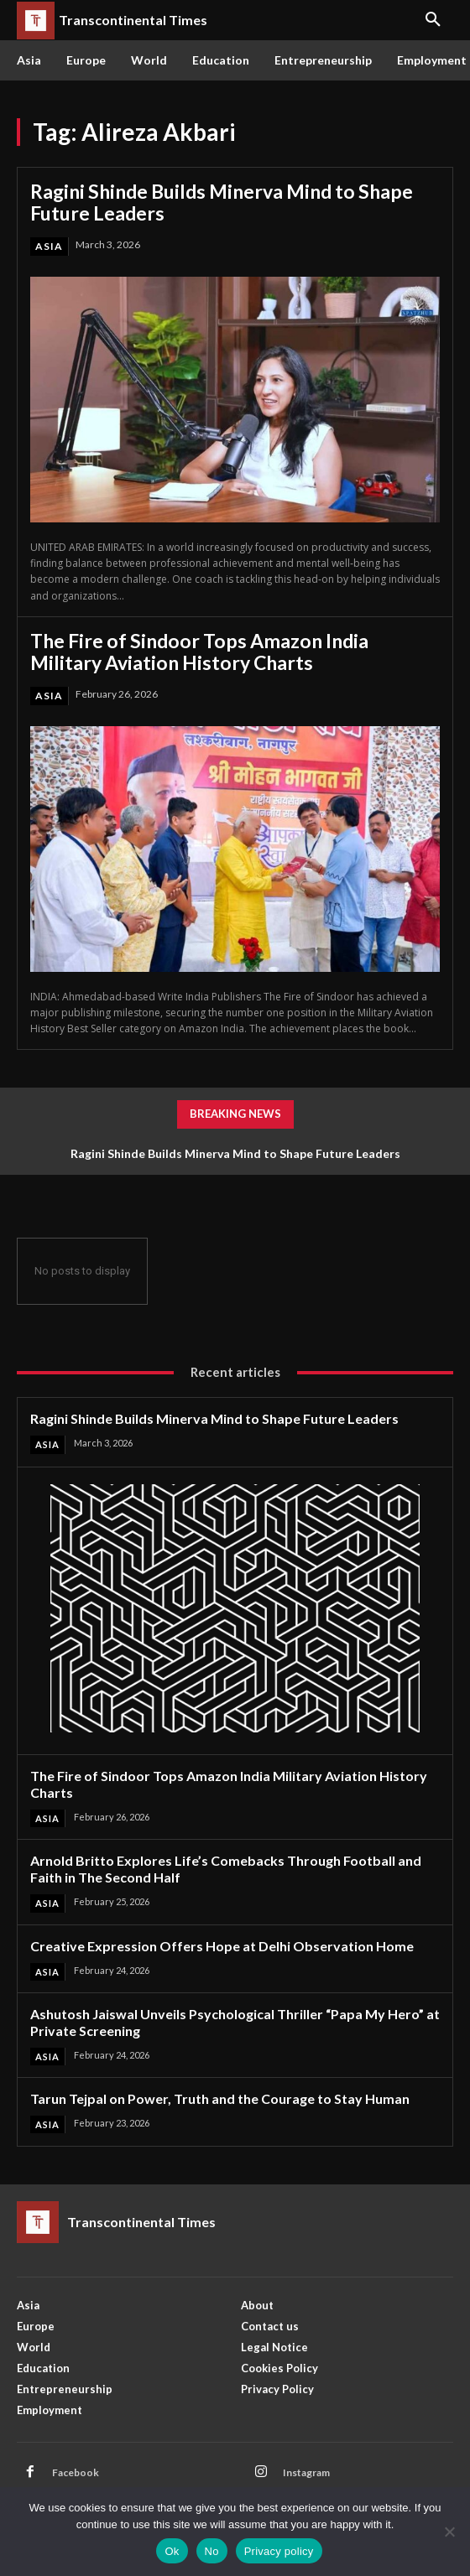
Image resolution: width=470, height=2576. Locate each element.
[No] (449, 2531)
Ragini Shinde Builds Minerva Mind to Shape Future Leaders (221, 202)
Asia (49, 246)
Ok (171, 2551)
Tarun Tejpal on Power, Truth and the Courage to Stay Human (220, 2098)
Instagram (306, 2472)
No (212, 2551)
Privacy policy (279, 2551)
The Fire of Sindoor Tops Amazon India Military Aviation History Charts (199, 651)
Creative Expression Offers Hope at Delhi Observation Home (222, 1946)
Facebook (75, 2472)
